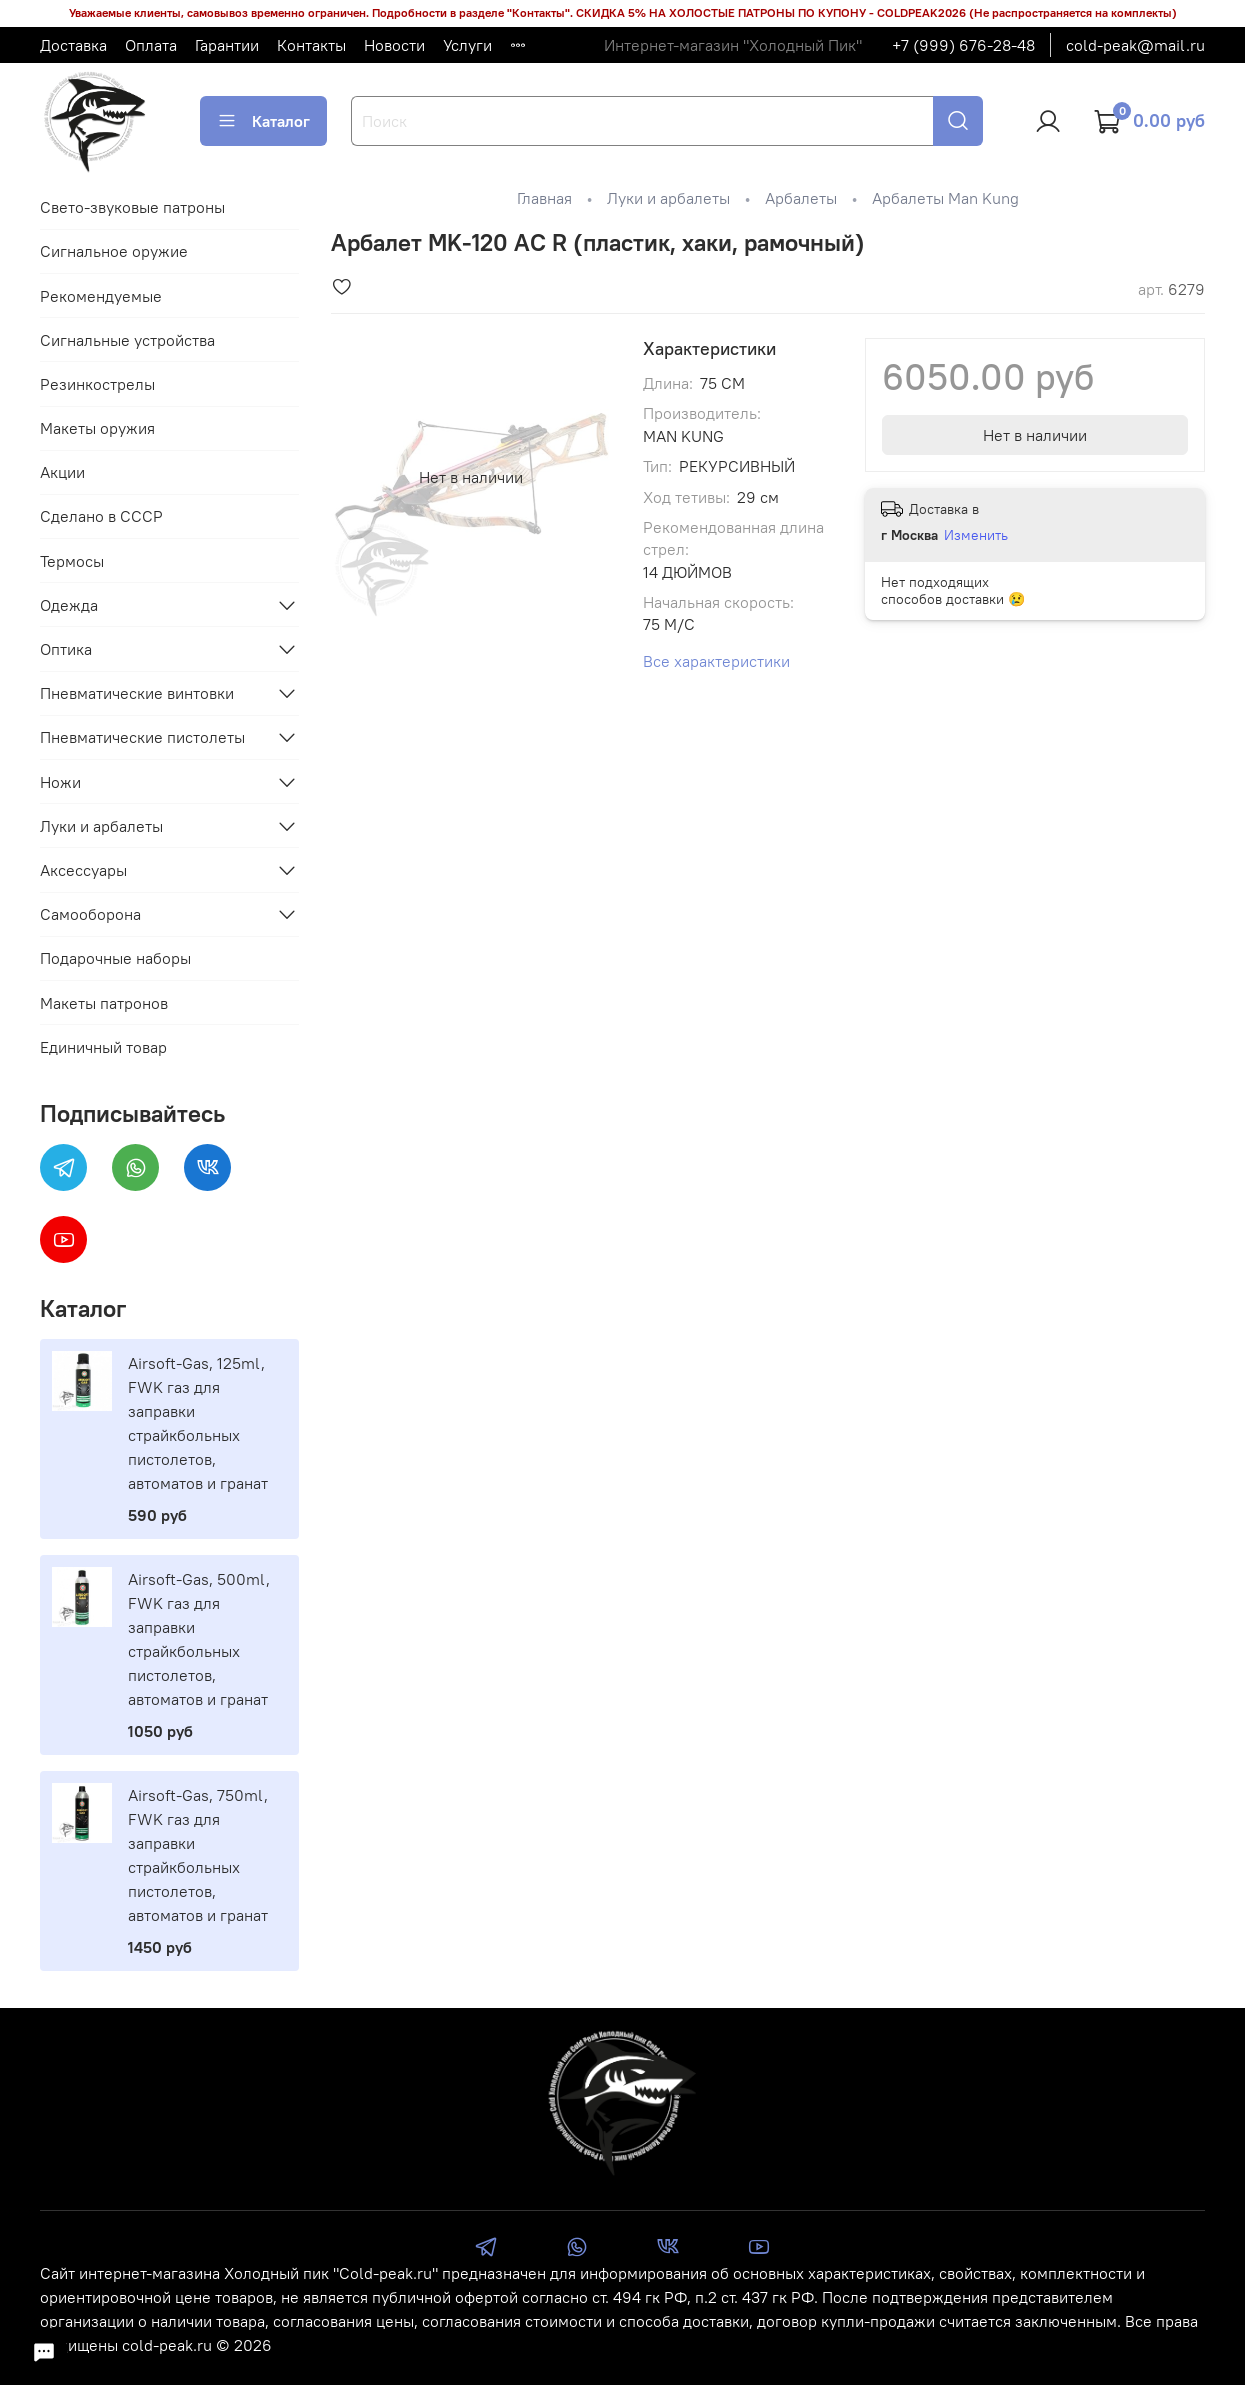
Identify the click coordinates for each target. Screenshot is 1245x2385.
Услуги (467, 45)
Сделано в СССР (101, 516)
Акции (62, 472)
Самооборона (90, 914)
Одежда (69, 605)
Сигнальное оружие (114, 251)
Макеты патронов (104, 1003)
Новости (394, 45)
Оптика (66, 649)
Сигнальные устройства (127, 340)
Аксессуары (83, 870)
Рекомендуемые (101, 296)
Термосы (72, 561)
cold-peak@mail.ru (1135, 45)
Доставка (73, 45)
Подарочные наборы (115, 958)
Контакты (311, 45)
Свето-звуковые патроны (132, 207)
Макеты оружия (97, 428)
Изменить (976, 535)
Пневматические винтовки (137, 693)
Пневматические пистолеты (142, 737)
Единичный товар (103, 1047)
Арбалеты (801, 198)
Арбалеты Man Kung (945, 198)
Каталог (263, 121)
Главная (544, 198)
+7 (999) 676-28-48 (963, 45)
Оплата (151, 45)
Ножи (60, 782)
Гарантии (227, 45)
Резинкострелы (97, 384)
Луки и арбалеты (668, 198)
